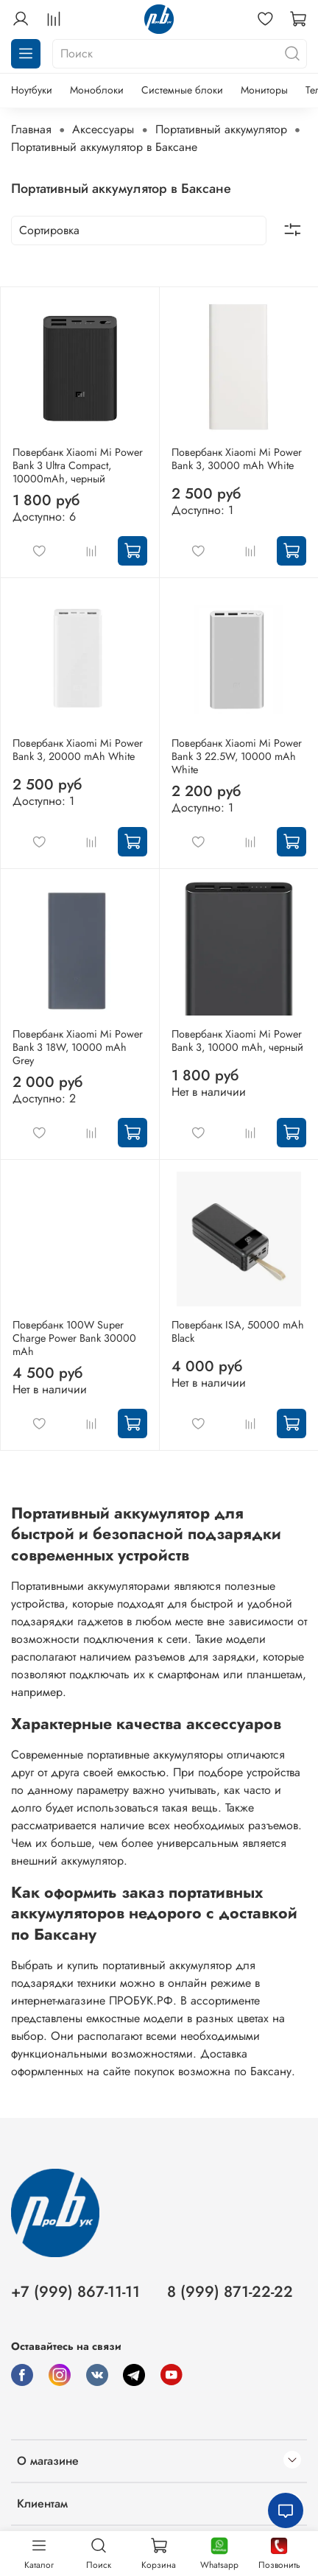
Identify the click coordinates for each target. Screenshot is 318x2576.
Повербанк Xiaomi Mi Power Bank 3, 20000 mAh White (78, 750)
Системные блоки (182, 89)
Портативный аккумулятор (221, 129)
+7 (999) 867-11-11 (75, 2292)
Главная (31, 129)
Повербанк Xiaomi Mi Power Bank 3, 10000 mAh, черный (237, 1041)
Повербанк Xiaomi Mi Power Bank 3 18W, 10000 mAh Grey (78, 1047)
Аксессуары (103, 129)
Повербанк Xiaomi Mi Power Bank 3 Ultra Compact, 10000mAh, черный (78, 465)
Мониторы (264, 89)
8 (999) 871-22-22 (230, 2292)
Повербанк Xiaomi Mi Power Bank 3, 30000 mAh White (237, 459)
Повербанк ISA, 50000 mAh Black (238, 1331)
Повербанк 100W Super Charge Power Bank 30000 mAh (74, 1338)
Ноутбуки (31, 89)
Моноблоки (97, 89)
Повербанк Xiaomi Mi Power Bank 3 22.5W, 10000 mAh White (237, 756)
